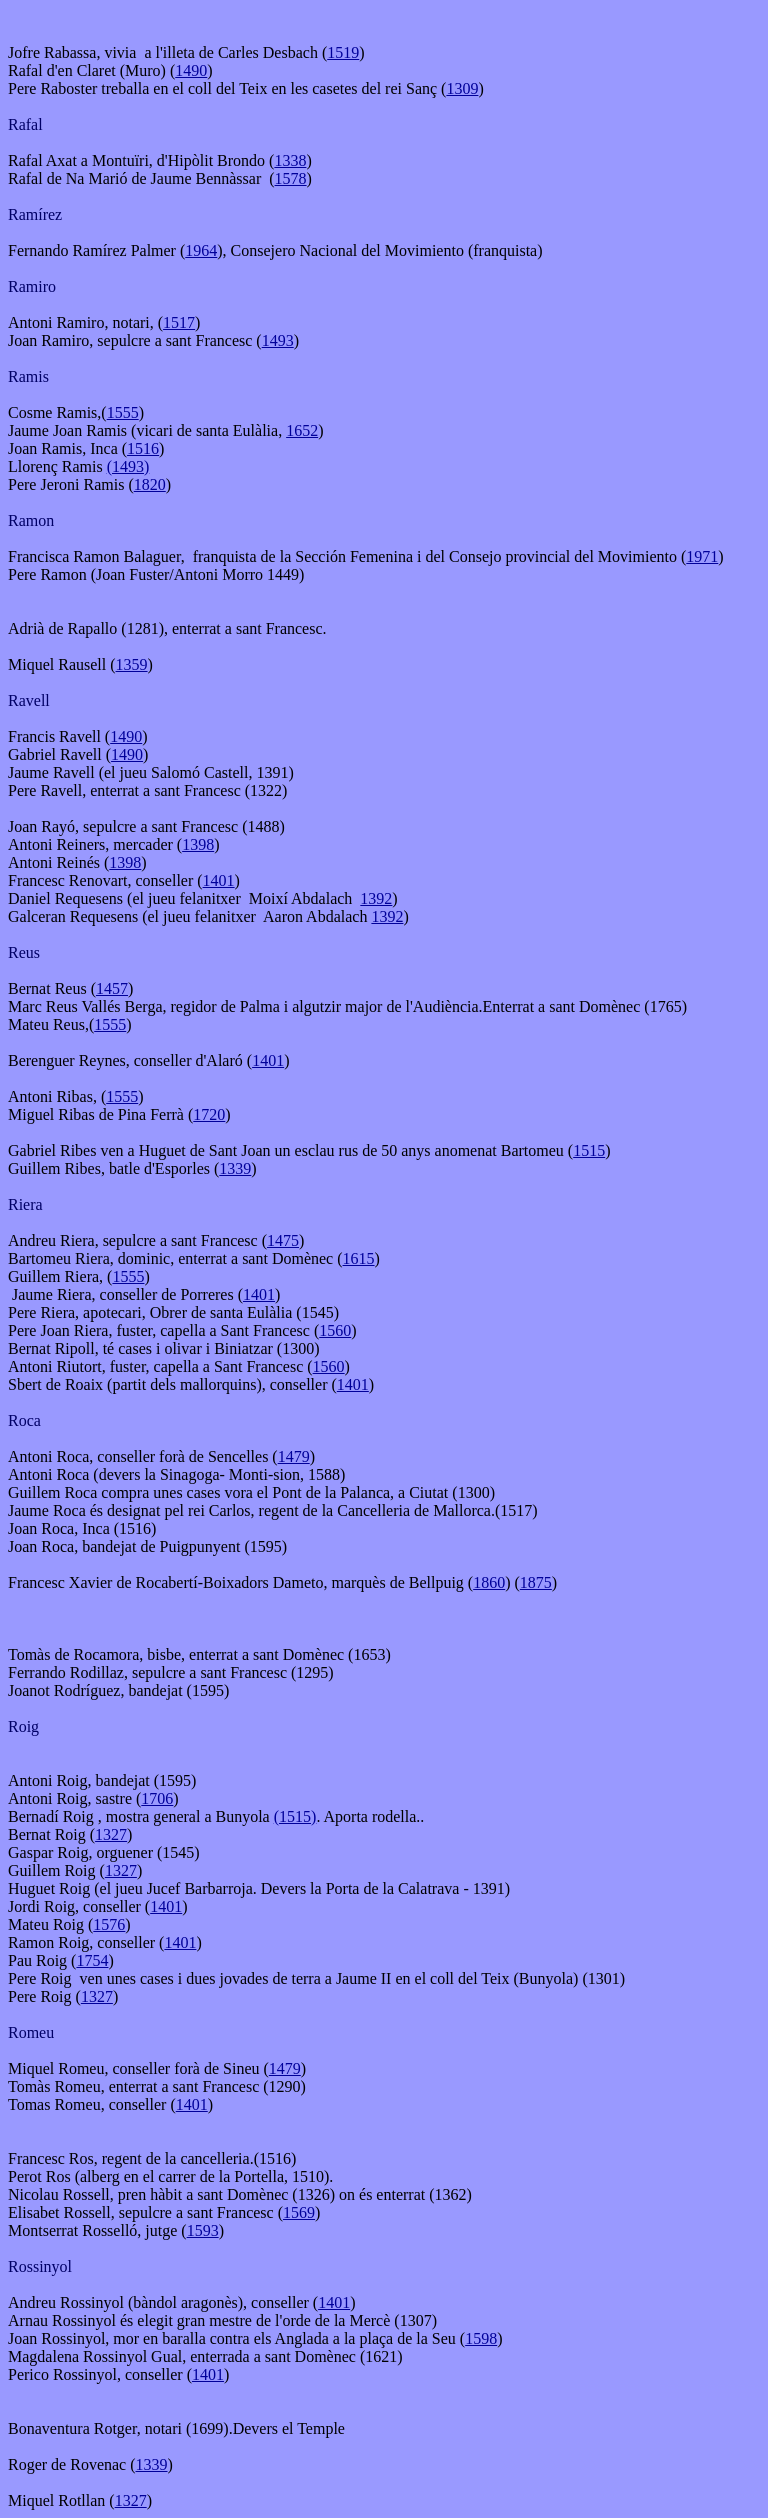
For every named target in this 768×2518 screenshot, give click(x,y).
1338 (290, 160)
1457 (112, 988)
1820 (150, 484)
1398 (198, 844)
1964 (201, 250)
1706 (157, 1798)
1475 (283, 1240)
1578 (291, 178)
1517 (179, 322)
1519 (343, 52)
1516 (143, 448)
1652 (302, 430)
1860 (489, 1582)
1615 (359, 1258)
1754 (92, 1960)
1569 (299, 2212)
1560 (335, 1330)
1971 (702, 556)
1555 (123, 412)
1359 (132, 664)
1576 (109, 1924)
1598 (481, 2338)
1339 (235, 1168)
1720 (209, 1114)
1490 (191, 70)
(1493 (125, 466)
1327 (111, 1834)
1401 (219, 880)
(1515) (295, 1816)
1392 (376, 898)
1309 (462, 88)
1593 (203, 2230)
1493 (278, 340)
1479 (294, 1456)
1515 (589, 1150)
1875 (536, 1582)
